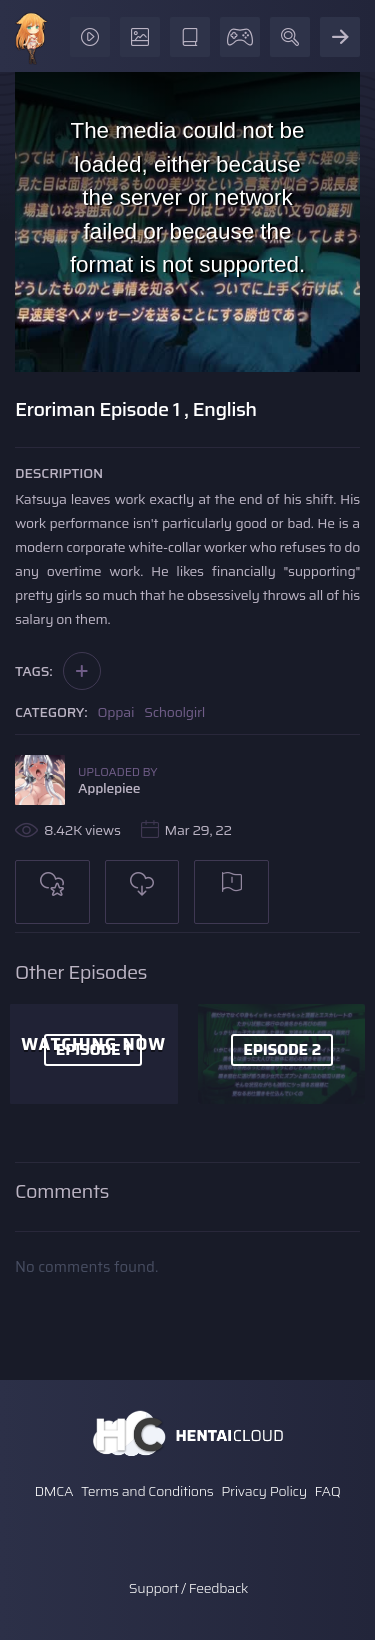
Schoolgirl (174, 712)
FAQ (328, 1491)
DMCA (53, 1491)
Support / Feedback (188, 1588)
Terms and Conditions (147, 1491)
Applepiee (109, 788)
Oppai (116, 712)
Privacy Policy (264, 1491)
